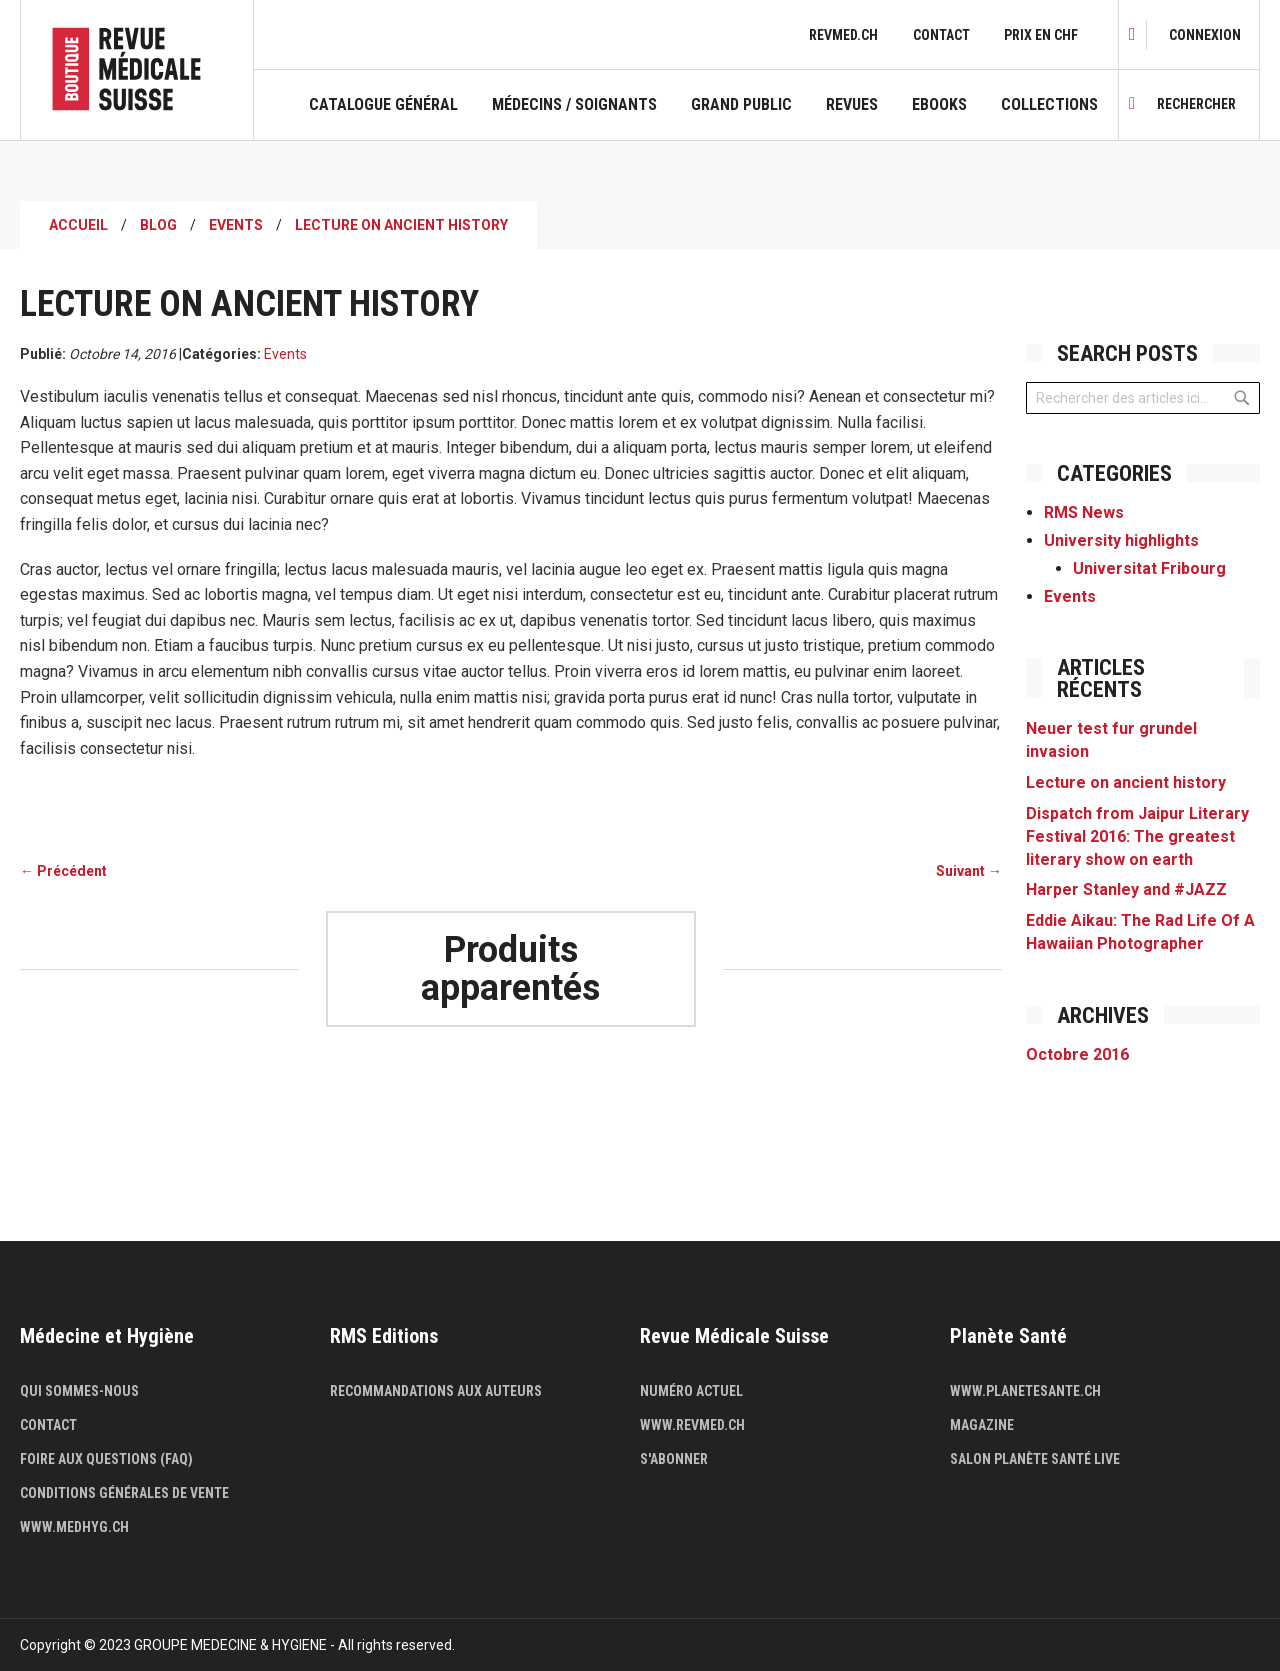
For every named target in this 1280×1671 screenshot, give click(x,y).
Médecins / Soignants (574, 105)
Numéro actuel (691, 1391)
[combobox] (1143, 398)
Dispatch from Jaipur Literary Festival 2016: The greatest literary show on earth (1137, 836)
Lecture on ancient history (1126, 782)
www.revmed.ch (692, 1425)
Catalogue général (383, 105)
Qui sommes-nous (79, 1391)
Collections (1049, 105)
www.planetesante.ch (1025, 1391)
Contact (941, 35)
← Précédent (63, 871)
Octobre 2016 (1077, 1054)
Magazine (982, 1425)
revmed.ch (843, 35)
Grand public (741, 105)
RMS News (1084, 512)
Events (236, 225)
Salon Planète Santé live (1035, 1459)
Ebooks (939, 105)
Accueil (78, 225)
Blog (158, 225)
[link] (1205, 35)
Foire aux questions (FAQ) (106, 1459)
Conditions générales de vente (124, 1493)
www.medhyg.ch (74, 1527)
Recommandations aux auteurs (436, 1391)
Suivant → (969, 871)
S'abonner (674, 1459)
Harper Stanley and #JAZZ (1126, 889)
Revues (852, 105)
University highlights (1121, 540)
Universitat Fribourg (1149, 568)
